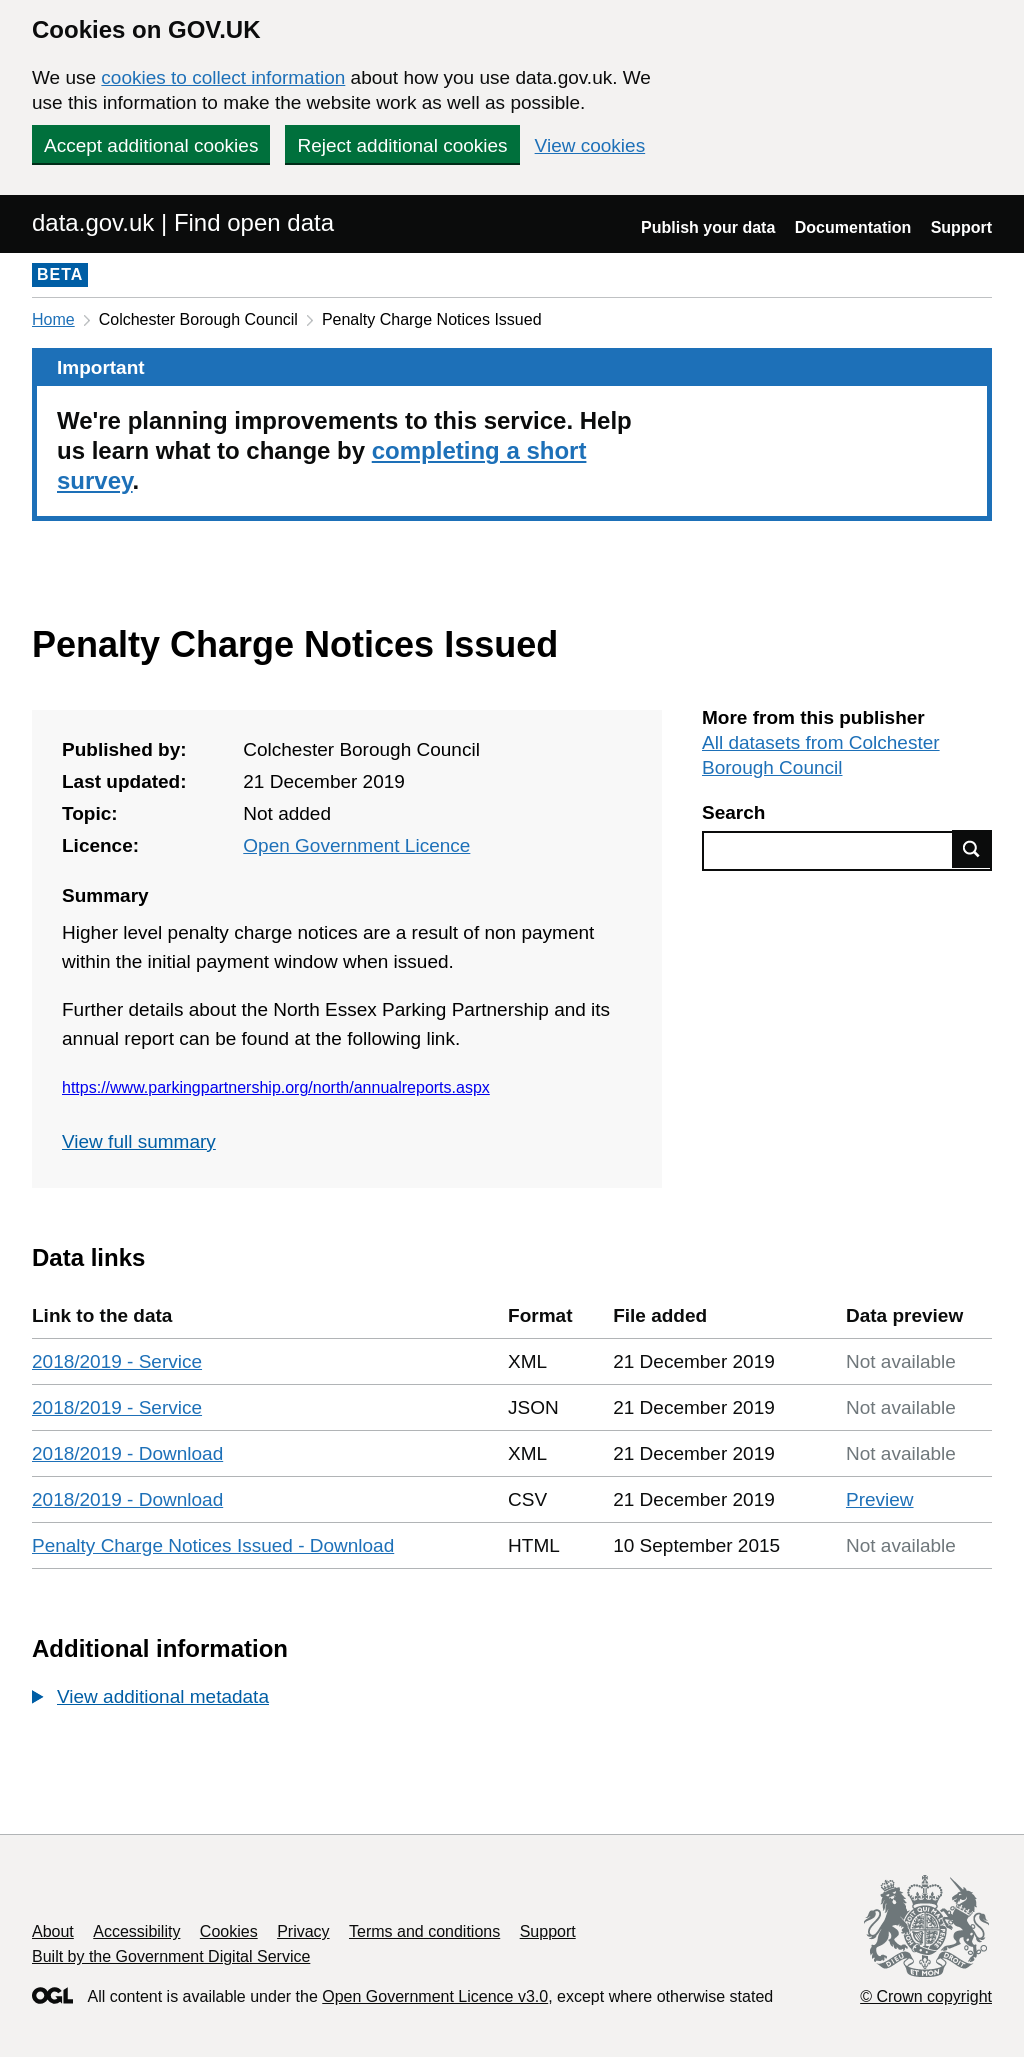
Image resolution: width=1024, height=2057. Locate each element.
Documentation (853, 227)
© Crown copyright (926, 1996)
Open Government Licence (356, 845)
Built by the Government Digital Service (171, 1956)
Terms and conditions (424, 1931)
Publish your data (708, 227)
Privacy (303, 1931)
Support (961, 227)
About (53, 1931)
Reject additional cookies (402, 145)
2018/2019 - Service (117, 1361)
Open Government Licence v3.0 (435, 1996)
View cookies (590, 145)
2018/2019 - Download (127, 1453)
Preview (880, 1499)
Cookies (229, 1931)
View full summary (139, 1141)
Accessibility (136, 1931)
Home (53, 319)
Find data (972, 849)
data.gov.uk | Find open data (183, 222)
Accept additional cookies (151, 145)
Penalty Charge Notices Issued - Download (213, 1545)
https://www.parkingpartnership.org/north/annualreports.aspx (276, 1087)
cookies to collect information (223, 77)
